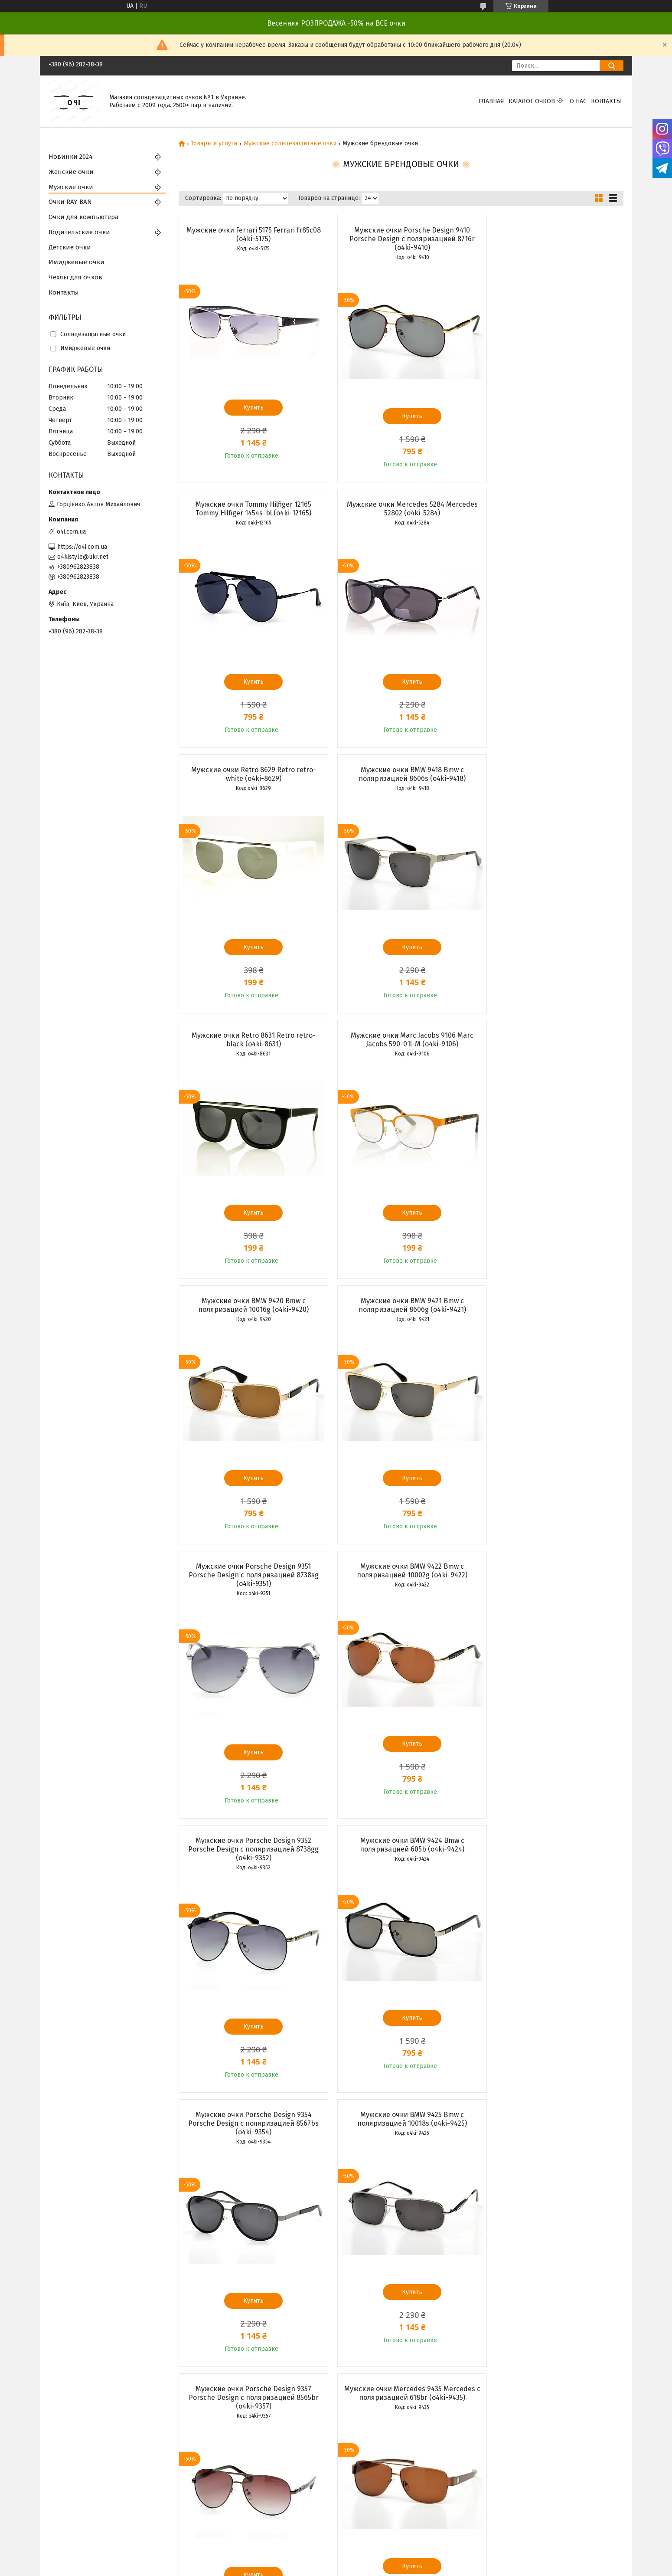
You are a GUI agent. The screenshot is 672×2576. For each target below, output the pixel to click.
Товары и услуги (214, 144)
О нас (578, 101)
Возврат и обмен (220, 2493)
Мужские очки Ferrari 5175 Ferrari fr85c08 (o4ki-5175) (250, 234)
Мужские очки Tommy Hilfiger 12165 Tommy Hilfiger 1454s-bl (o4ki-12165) (552, 234)
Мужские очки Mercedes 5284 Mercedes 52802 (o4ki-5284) (249, 508)
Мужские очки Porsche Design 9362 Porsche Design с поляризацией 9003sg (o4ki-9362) (401, 2140)
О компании (212, 2503)
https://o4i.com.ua (82, 547)
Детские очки (70, 247)
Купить (249, 407)
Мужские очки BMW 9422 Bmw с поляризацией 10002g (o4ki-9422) (551, 1039)
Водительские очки (79, 232)
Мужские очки (71, 187)
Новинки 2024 (71, 157)
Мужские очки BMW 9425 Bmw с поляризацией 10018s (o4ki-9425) (249, 1588)
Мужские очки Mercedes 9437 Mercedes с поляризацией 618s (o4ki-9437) (551, 1862)
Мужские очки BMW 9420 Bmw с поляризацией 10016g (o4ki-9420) (551, 774)
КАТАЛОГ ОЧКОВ (532, 101)
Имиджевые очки (76, 262)
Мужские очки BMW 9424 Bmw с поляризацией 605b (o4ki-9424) (401, 1313)
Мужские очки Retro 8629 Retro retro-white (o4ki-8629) (400, 508)
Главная (491, 101)
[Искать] (611, 65)
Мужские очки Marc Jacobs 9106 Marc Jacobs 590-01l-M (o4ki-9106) (400, 774)
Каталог (207, 2512)
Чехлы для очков (75, 277)
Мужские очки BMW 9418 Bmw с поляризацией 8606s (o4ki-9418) (551, 508)
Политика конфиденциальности (385, 2568)
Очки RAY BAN (70, 202)
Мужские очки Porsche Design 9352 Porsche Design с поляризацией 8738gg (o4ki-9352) (249, 1318)
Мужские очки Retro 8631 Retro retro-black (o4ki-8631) (250, 774)
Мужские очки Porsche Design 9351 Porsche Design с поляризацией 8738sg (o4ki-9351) (401, 1044)
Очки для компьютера (84, 217)
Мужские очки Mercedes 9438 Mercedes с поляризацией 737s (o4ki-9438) (249, 2136)
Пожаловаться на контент (309, 2568)
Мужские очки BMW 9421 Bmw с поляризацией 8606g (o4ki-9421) (249, 1039)
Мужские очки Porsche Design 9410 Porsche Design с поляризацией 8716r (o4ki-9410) (400, 239)
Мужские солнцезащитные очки (290, 144)
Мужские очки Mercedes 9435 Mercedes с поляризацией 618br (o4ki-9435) (551, 1588)
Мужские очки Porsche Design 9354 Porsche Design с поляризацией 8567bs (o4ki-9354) (551, 1318)
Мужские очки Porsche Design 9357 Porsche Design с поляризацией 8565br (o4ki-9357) (401, 1592)
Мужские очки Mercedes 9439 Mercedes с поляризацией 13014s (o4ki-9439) (551, 2136)
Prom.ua (373, 2560)
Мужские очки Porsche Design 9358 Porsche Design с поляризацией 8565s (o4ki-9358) (249, 1866)
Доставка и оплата (222, 2484)
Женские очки (71, 172)
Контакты (606, 101)
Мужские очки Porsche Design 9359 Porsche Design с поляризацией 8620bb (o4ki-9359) (400, 1866)
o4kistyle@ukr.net (82, 556)
